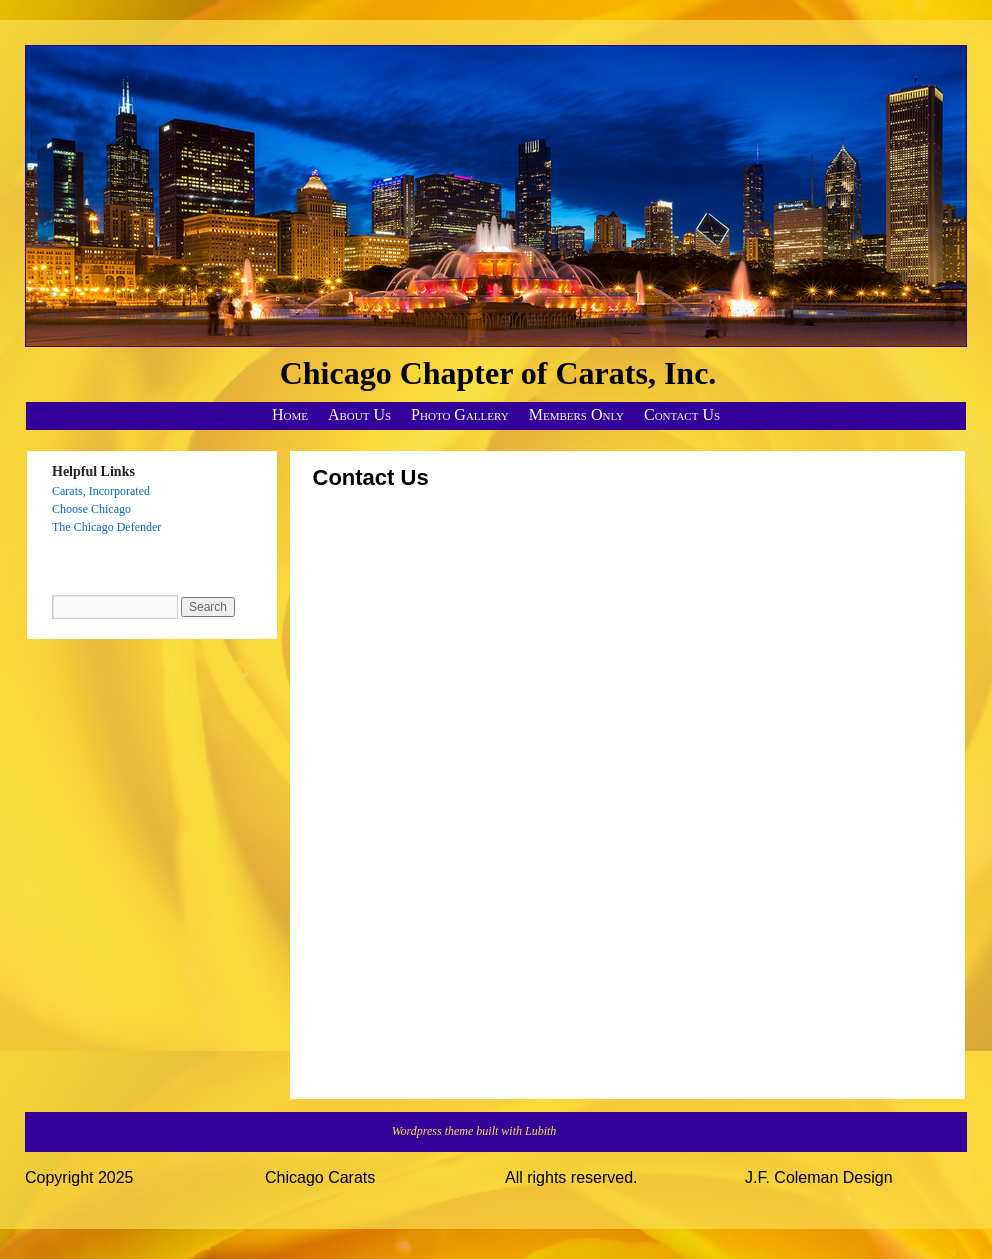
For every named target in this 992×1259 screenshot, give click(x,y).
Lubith (540, 1131)
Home (290, 414)
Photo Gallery (460, 414)
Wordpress (418, 1131)
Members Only (576, 414)
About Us (359, 414)
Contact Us (682, 414)
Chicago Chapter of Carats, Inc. (498, 373)
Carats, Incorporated (101, 491)
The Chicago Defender (106, 527)
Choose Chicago (91, 509)
